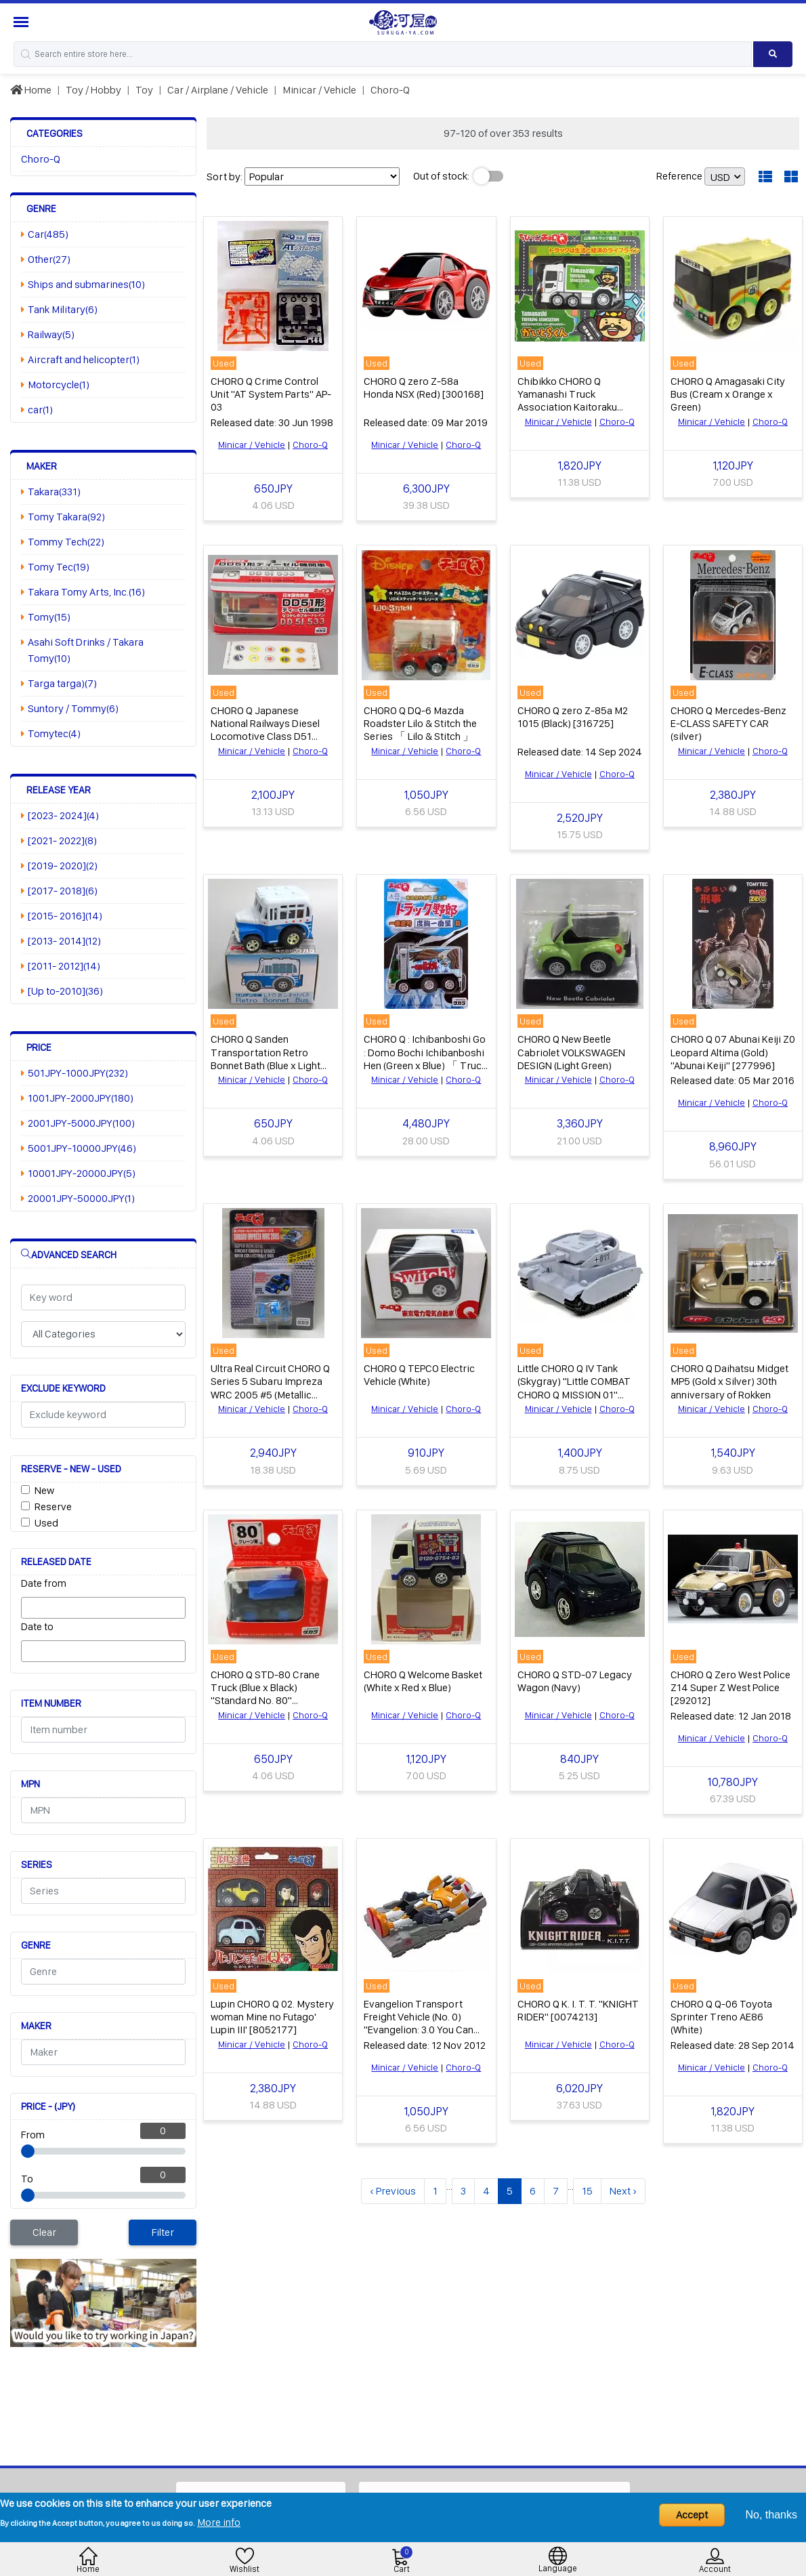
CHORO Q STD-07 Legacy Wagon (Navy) (574, 1677)
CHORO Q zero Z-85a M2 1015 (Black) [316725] (572, 715)
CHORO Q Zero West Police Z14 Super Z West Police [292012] (730, 1684)
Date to (37, 1626)
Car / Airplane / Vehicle (217, 89)
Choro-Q (390, 89)
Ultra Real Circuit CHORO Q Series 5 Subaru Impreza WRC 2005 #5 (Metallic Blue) (270, 1385)
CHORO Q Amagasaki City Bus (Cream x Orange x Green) (728, 393)
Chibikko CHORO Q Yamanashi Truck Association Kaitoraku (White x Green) (567, 400)
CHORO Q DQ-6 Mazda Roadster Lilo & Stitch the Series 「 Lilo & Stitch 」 (420, 722)
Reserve (53, 1506)
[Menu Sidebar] (23, 22)
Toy (144, 89)
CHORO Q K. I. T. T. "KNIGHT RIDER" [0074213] (578, 2006)
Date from (43, 1583)
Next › (623, 2186)
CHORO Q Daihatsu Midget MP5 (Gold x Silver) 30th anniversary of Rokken (729, 1378)
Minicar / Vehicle (319, 89)
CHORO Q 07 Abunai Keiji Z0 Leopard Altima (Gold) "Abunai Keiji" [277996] (733, 1050)
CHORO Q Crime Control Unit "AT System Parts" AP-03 (271, 393)
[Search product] (772, 54)
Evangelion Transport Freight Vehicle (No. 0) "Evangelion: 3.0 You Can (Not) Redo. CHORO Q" (418, 2019)
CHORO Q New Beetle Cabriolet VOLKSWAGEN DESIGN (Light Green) (571, 1050)
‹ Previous (393, 2186)
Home (30, 89)
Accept (692, 2514)
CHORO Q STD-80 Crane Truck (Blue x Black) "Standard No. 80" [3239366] (265, 1691)
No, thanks (771, 2514)
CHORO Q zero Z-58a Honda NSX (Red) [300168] (424, 387)
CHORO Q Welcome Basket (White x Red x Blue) (423, 1677)
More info (218, 2522)
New (44, 1490)
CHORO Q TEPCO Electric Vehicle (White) (419, 1372)
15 (587, 2186)
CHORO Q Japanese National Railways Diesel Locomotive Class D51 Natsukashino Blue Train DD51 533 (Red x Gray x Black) (265, 742)
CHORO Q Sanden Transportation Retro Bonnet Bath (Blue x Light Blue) (265, 1057)
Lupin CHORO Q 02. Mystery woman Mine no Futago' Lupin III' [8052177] (272, 2012)
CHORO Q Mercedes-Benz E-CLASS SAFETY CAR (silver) (728, 722)
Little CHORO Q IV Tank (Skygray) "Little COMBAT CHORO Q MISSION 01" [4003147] (574, 1385)
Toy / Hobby (93, 89)
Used (46, 1522)
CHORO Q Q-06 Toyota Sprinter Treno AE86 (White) (721, 2012)
